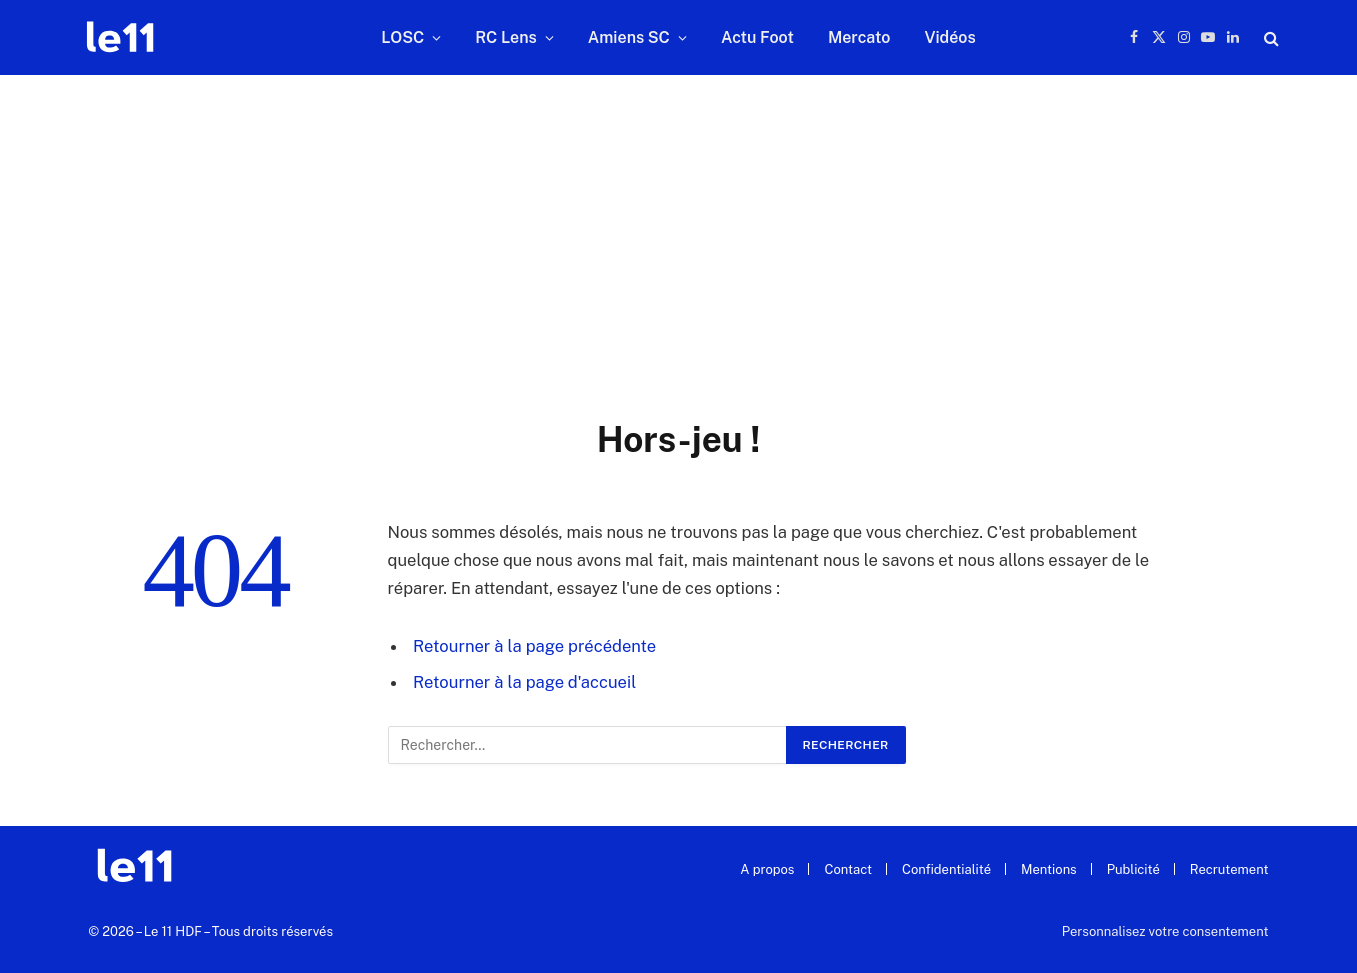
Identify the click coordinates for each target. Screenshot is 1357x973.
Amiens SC (629, 37)
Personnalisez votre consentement (1165, 931)
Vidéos (949, 37)
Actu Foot (757, 37)
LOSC (402, 37)
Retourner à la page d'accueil (524, 682)
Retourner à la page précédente (534, 646)
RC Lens (506, 37)
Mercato (859, 37)
